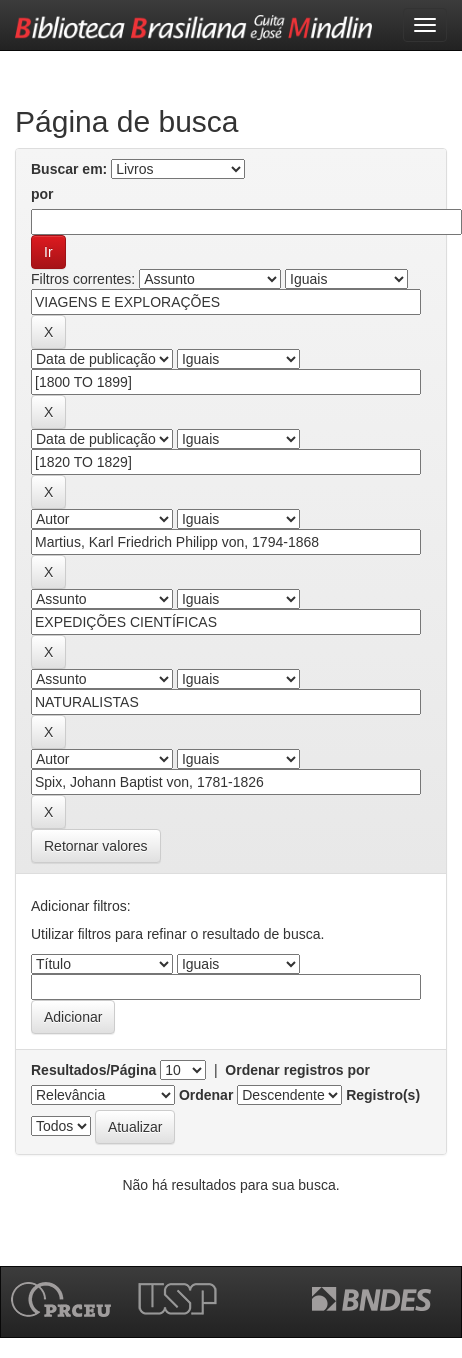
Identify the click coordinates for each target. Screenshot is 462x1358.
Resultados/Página (93, 1070)
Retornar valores (96, 846)
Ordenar (206, 1095)
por (42, 194)
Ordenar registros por (297, 1070)
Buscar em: (69, 169)
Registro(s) (383, 1095)
